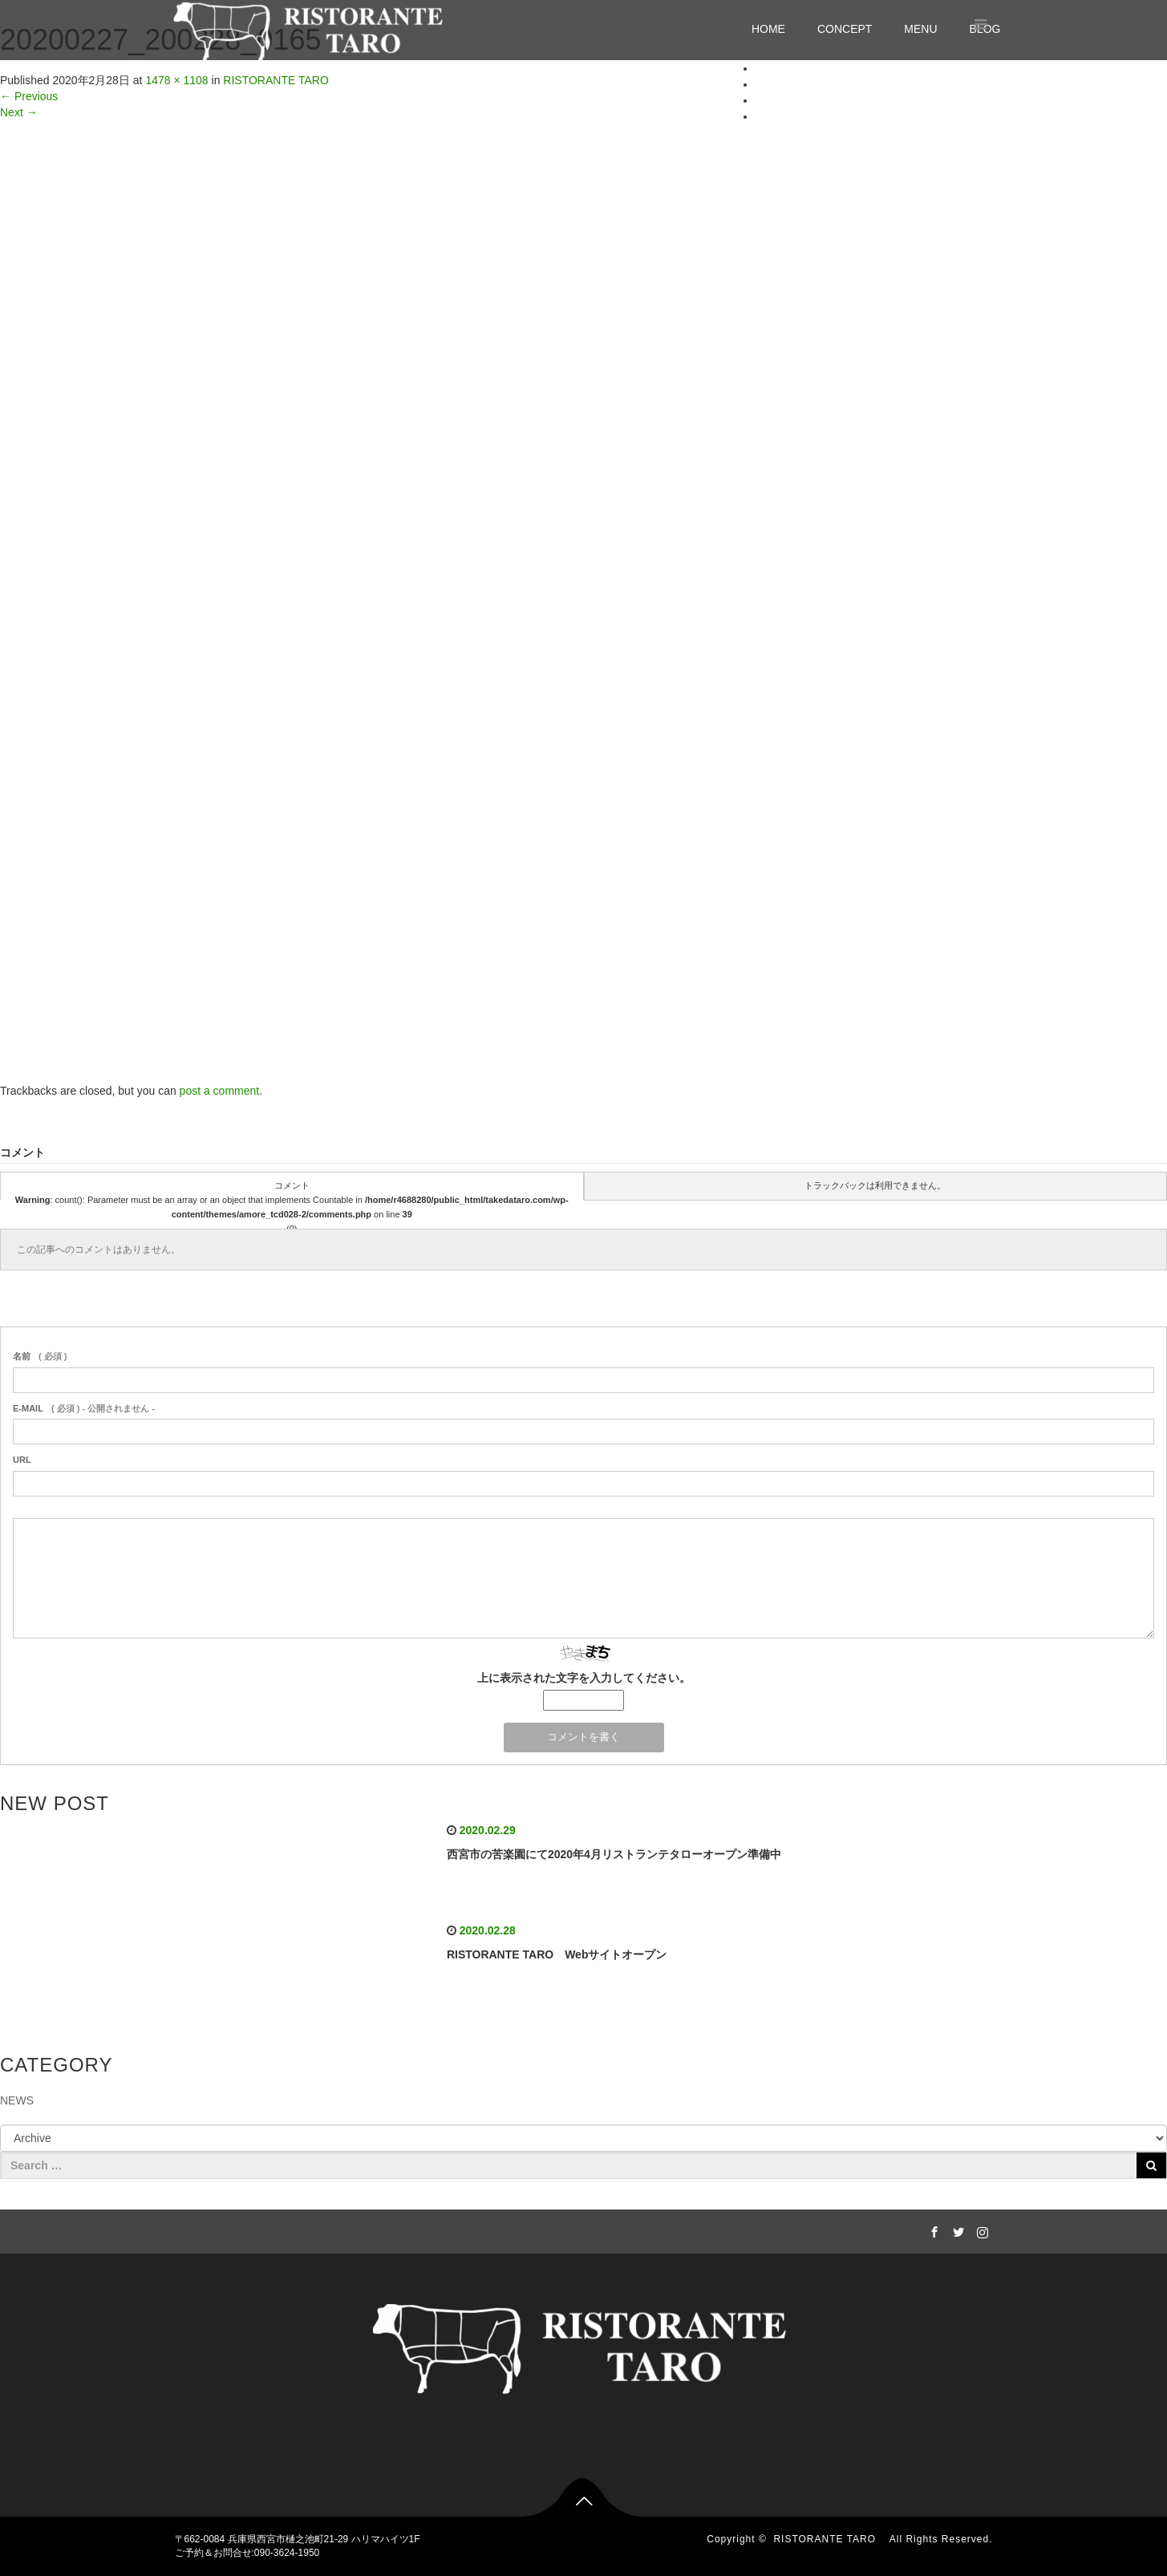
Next (19, 112)
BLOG (771, 116)
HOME (768, 28)
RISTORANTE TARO (829, 2539)
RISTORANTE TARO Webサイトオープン (557, 1954)
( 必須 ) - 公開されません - (84, 1408)
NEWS (17, 2100)
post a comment (220, 1090)
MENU (920, 28)
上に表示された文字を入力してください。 (584, 1677)
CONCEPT (844, 28)
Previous (29, 96)
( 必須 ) (40, 1356)
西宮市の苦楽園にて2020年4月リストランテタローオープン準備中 (614, 1854)
